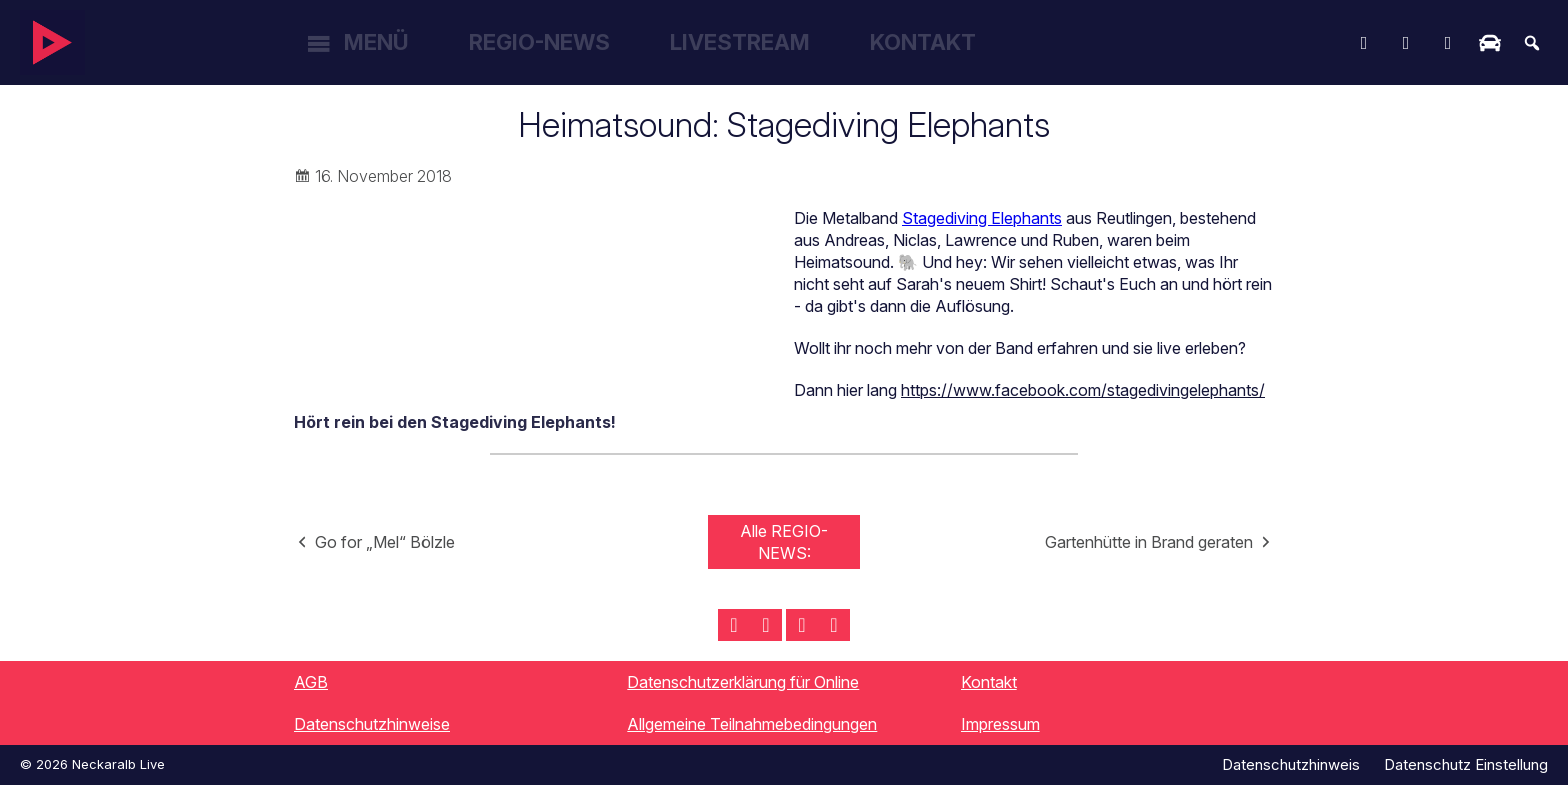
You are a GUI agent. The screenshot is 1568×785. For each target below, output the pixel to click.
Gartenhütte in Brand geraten (1149, 542)
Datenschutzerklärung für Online (743, 682)
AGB (311, 682)
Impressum (1000, 724)
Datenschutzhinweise (372, 724)
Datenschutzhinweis (1291, 764)
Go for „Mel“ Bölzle (385, 542)
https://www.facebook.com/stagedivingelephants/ (1083, 390)
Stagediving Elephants (982, 218)
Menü (376, 42)
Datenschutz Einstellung (1466, 764)
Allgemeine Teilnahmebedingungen (752, 724)
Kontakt (923, 42)
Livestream (740, 42)
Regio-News (539, 42)
